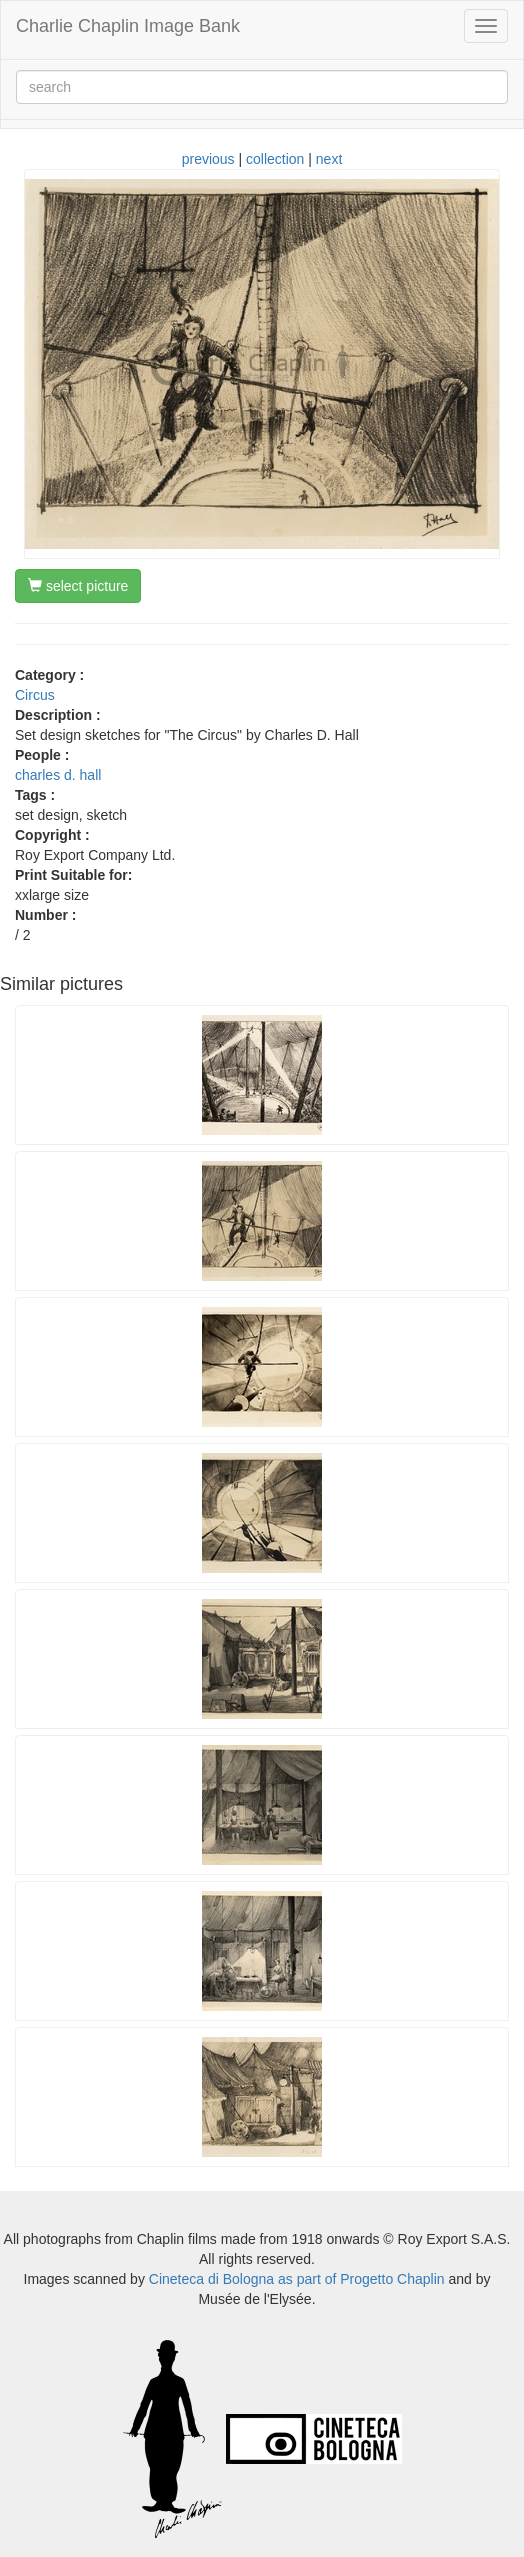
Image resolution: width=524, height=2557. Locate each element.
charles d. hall (58, 775)
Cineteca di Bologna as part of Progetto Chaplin (297, 2279)
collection (275, 159)
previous (208, 159)
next (329, 159)
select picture (78, 586)
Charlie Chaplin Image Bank (128, 26)
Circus (35, 695)
